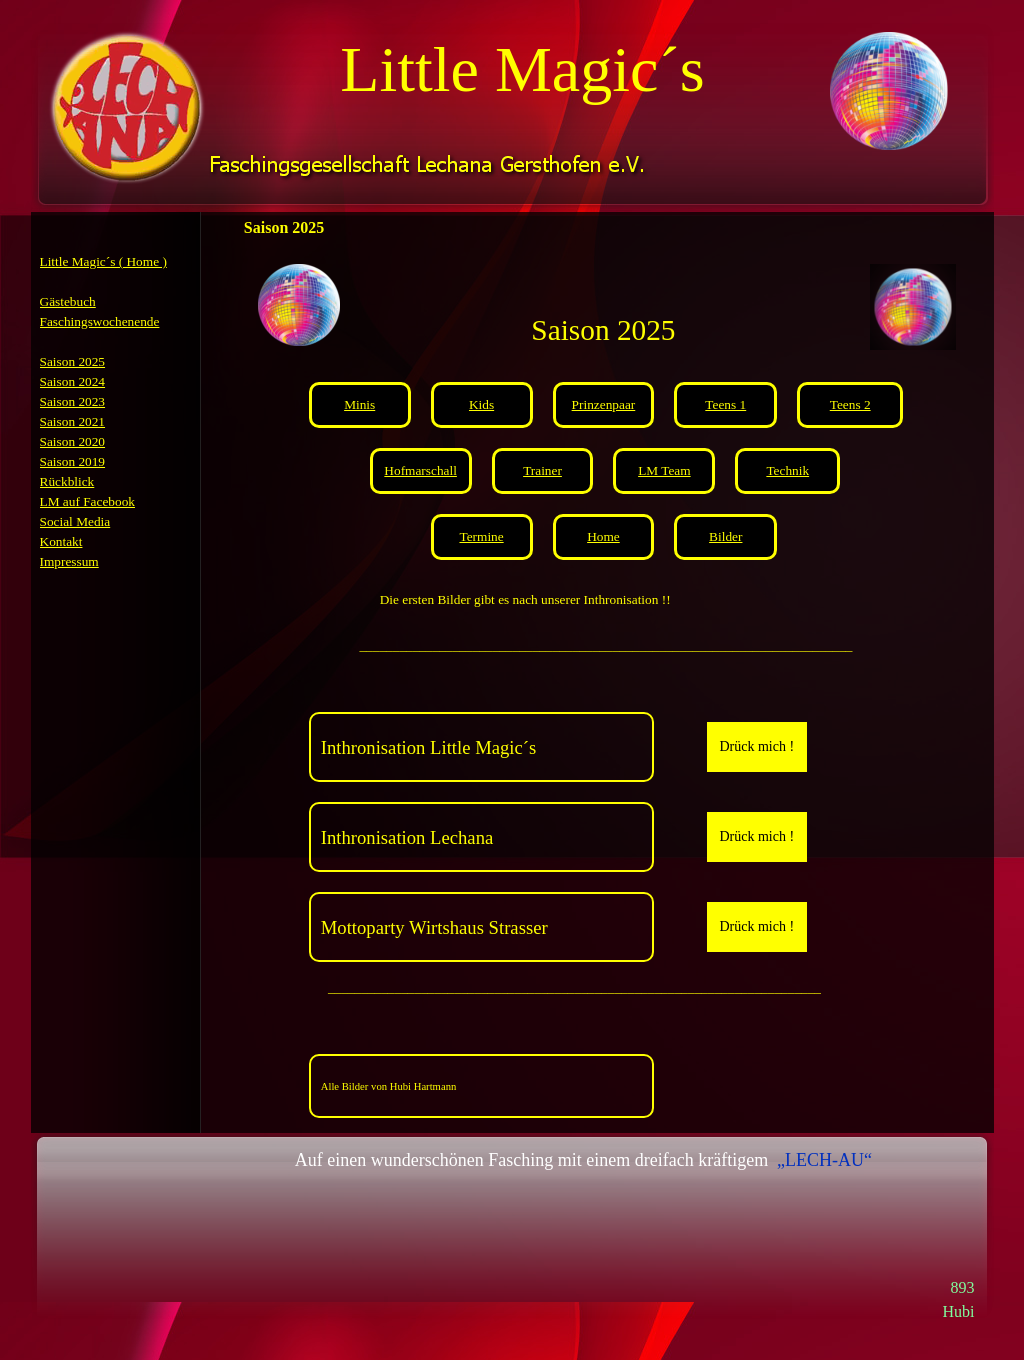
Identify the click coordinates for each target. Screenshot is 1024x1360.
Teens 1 (725, 404)
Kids (481, 404)
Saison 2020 (73, 441)
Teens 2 (850, 404)
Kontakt (61, 541)
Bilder (725, 536)
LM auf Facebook (88, 501)
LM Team (664, 470)
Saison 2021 (73, 421)
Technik (787, 470)
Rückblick (67, 481)
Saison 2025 (73, 361)
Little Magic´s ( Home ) (103, 261)
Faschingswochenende (100, 321)
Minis (359, 404)
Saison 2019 (73, 461)
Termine (481, 536)
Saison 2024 (73, 381)
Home (603, 536)
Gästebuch (68, 301)
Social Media (75, 521)
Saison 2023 (73, 401)
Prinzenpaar (604, 404)
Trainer (542, 470)
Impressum (69, 561)
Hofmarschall (420, 470)
